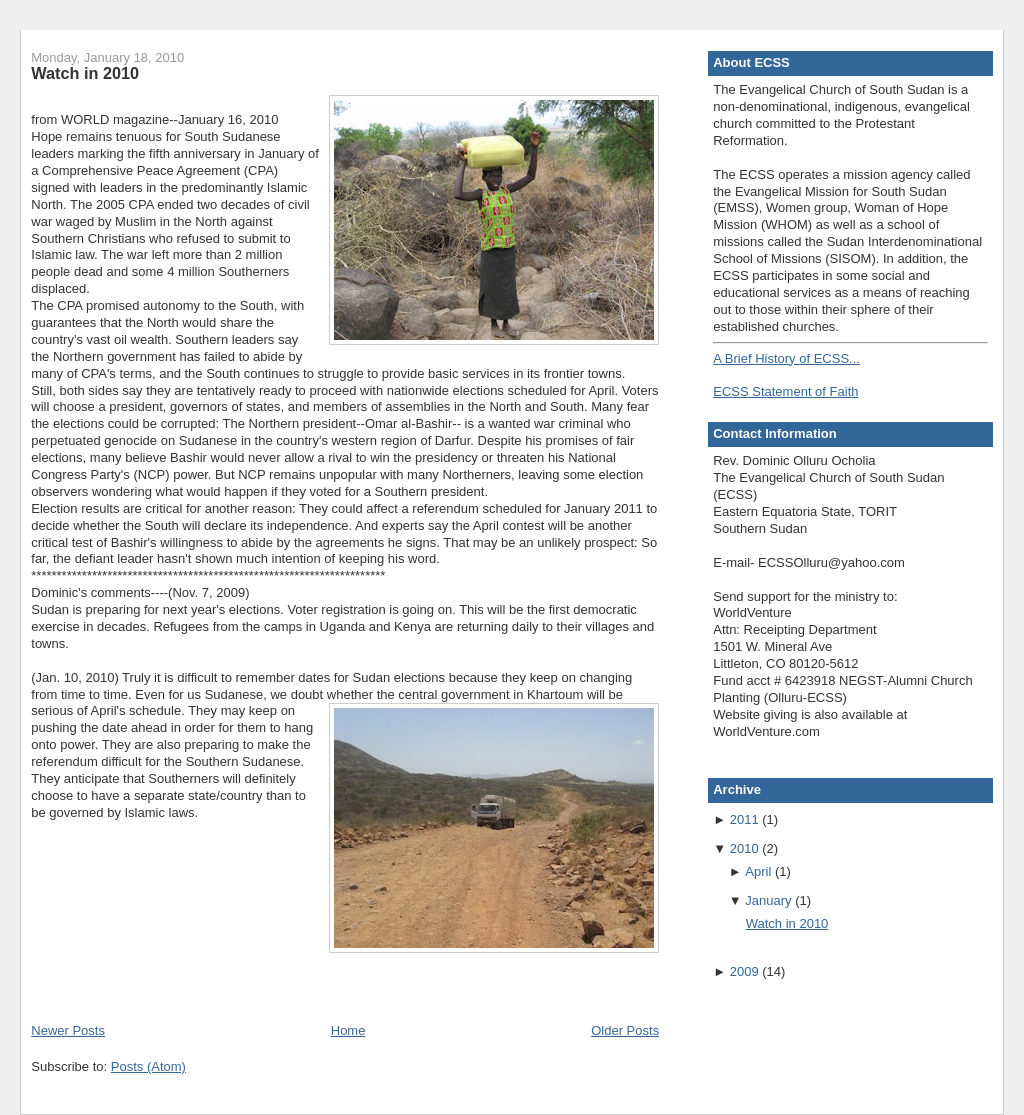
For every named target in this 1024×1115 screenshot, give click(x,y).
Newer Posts (68, 1030)
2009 (744, 971)
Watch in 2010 (85, 73)
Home (348, 1030)
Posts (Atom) (148, 1066)
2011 (744, 819)
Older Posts (625, 1030)
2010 (744, 848)
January (768, 900)
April (758, 871)
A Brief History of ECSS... (786, 358)
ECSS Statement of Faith (785, 391)
